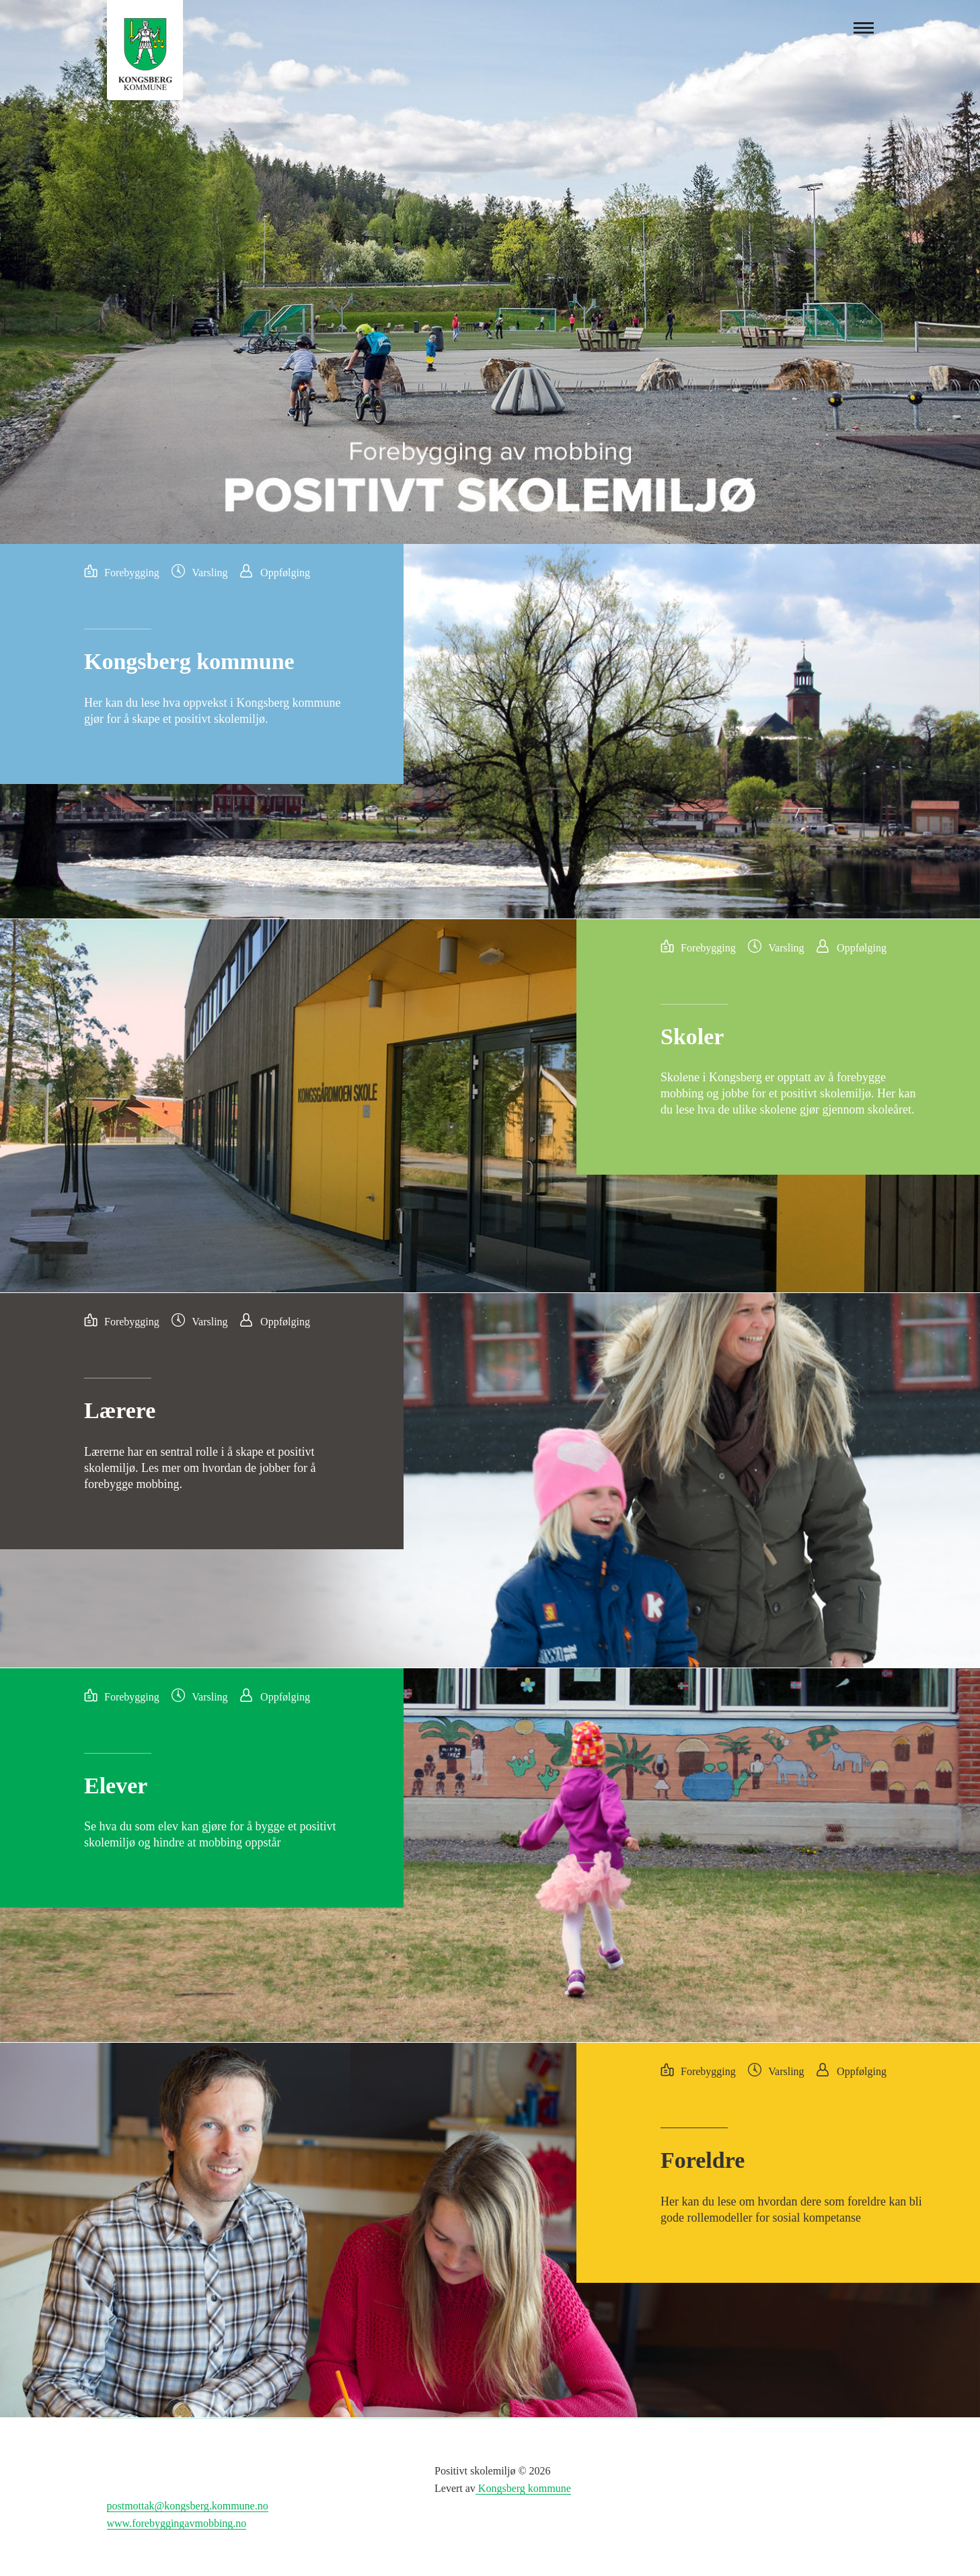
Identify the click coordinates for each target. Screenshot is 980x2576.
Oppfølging (285, 572)
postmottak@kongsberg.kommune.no (187, 2505)
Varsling (209, 572)
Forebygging (131, 572)
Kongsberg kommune (523, 2488)
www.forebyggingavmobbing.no (177, 2523)
